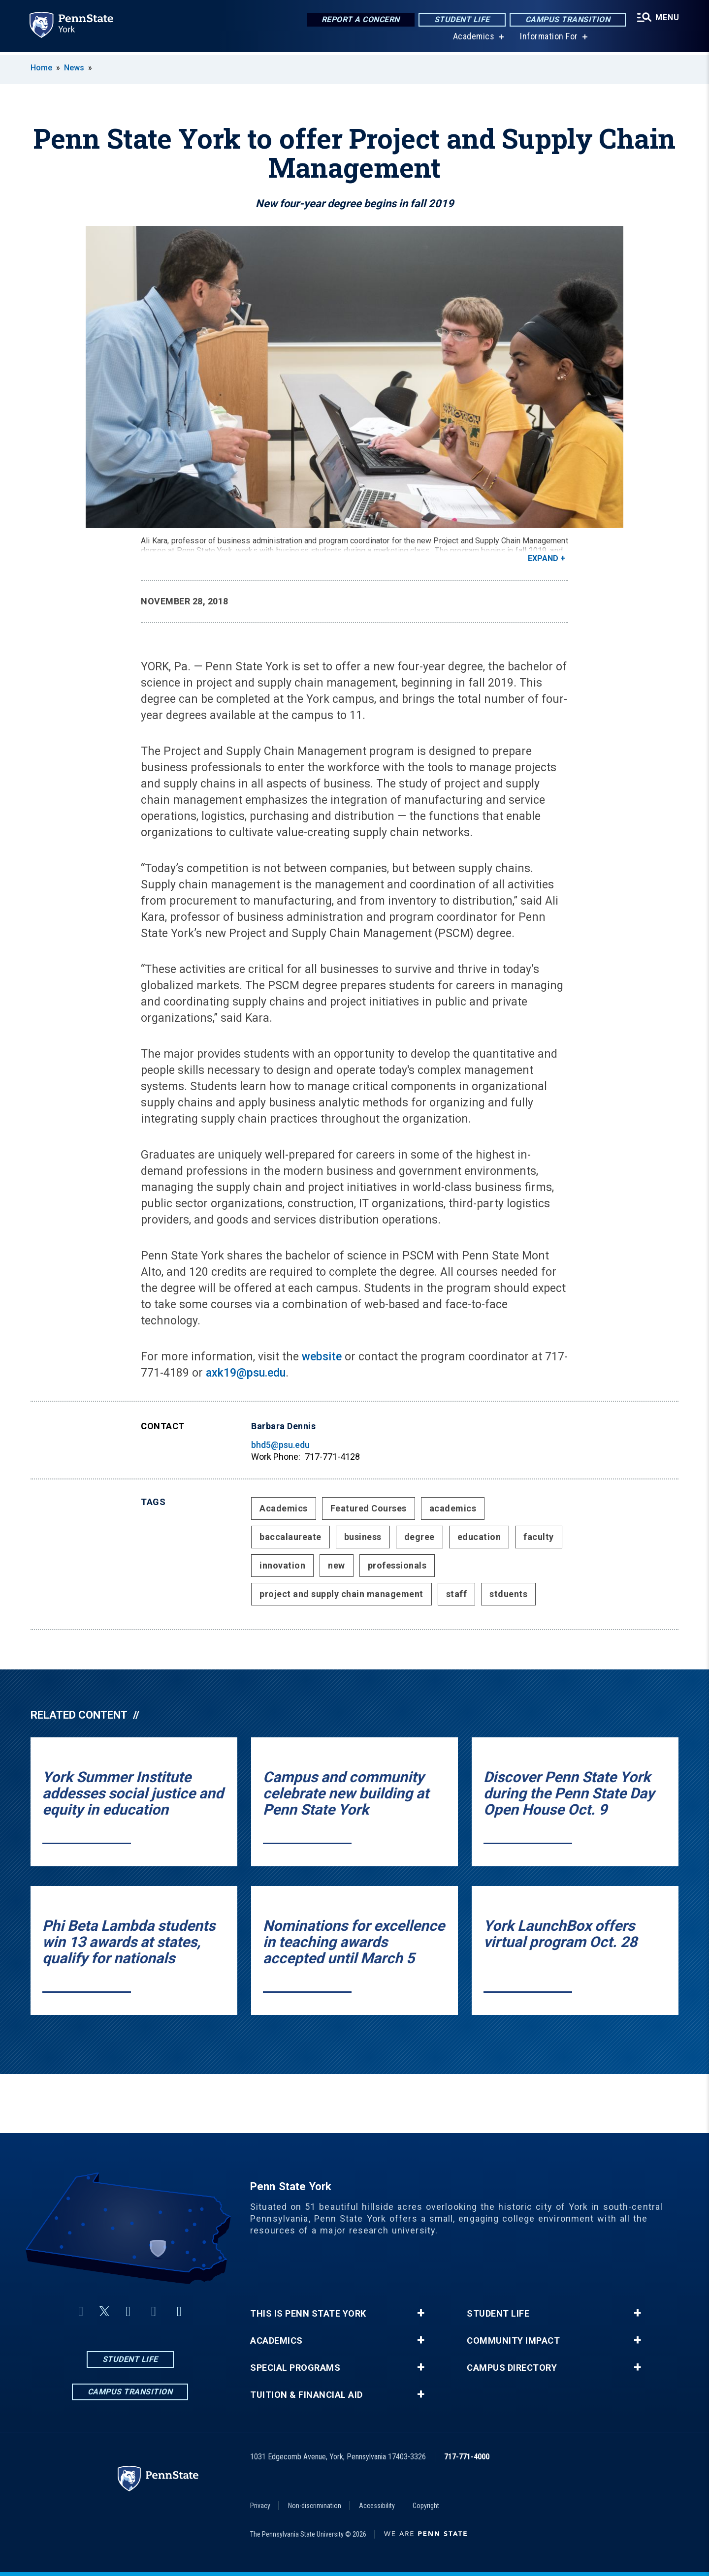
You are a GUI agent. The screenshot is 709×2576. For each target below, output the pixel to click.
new (336, 1565)
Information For (548, 39)
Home (41, 67)
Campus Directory (512, 2368)
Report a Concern (360, 19)
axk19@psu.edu (246, 1373)
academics (453, 1508)
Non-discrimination (314, 2506)
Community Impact (513, 2341)
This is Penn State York (308, 2314)
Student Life (461, 19)
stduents (508, 1594)
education (479, 1537)
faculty (538, 1537)
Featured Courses (368, 1508)
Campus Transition (567, 19)
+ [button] (420, 2313)
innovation (282, 1565)
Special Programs (295, 2368)
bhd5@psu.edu (280, 1445)
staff (456, 1594)
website (323, 1356)
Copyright (426, 2506)
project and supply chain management (341, 1594)
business (363, 1537)
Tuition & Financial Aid (306, 2395)
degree (419, 1537)
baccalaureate (290, 1537)
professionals (397, 1565)
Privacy (260, 2506)
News (74, 67)
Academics (473, 39)
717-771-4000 (466, 2456)
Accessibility (377, 2506)
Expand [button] (543, 558)
